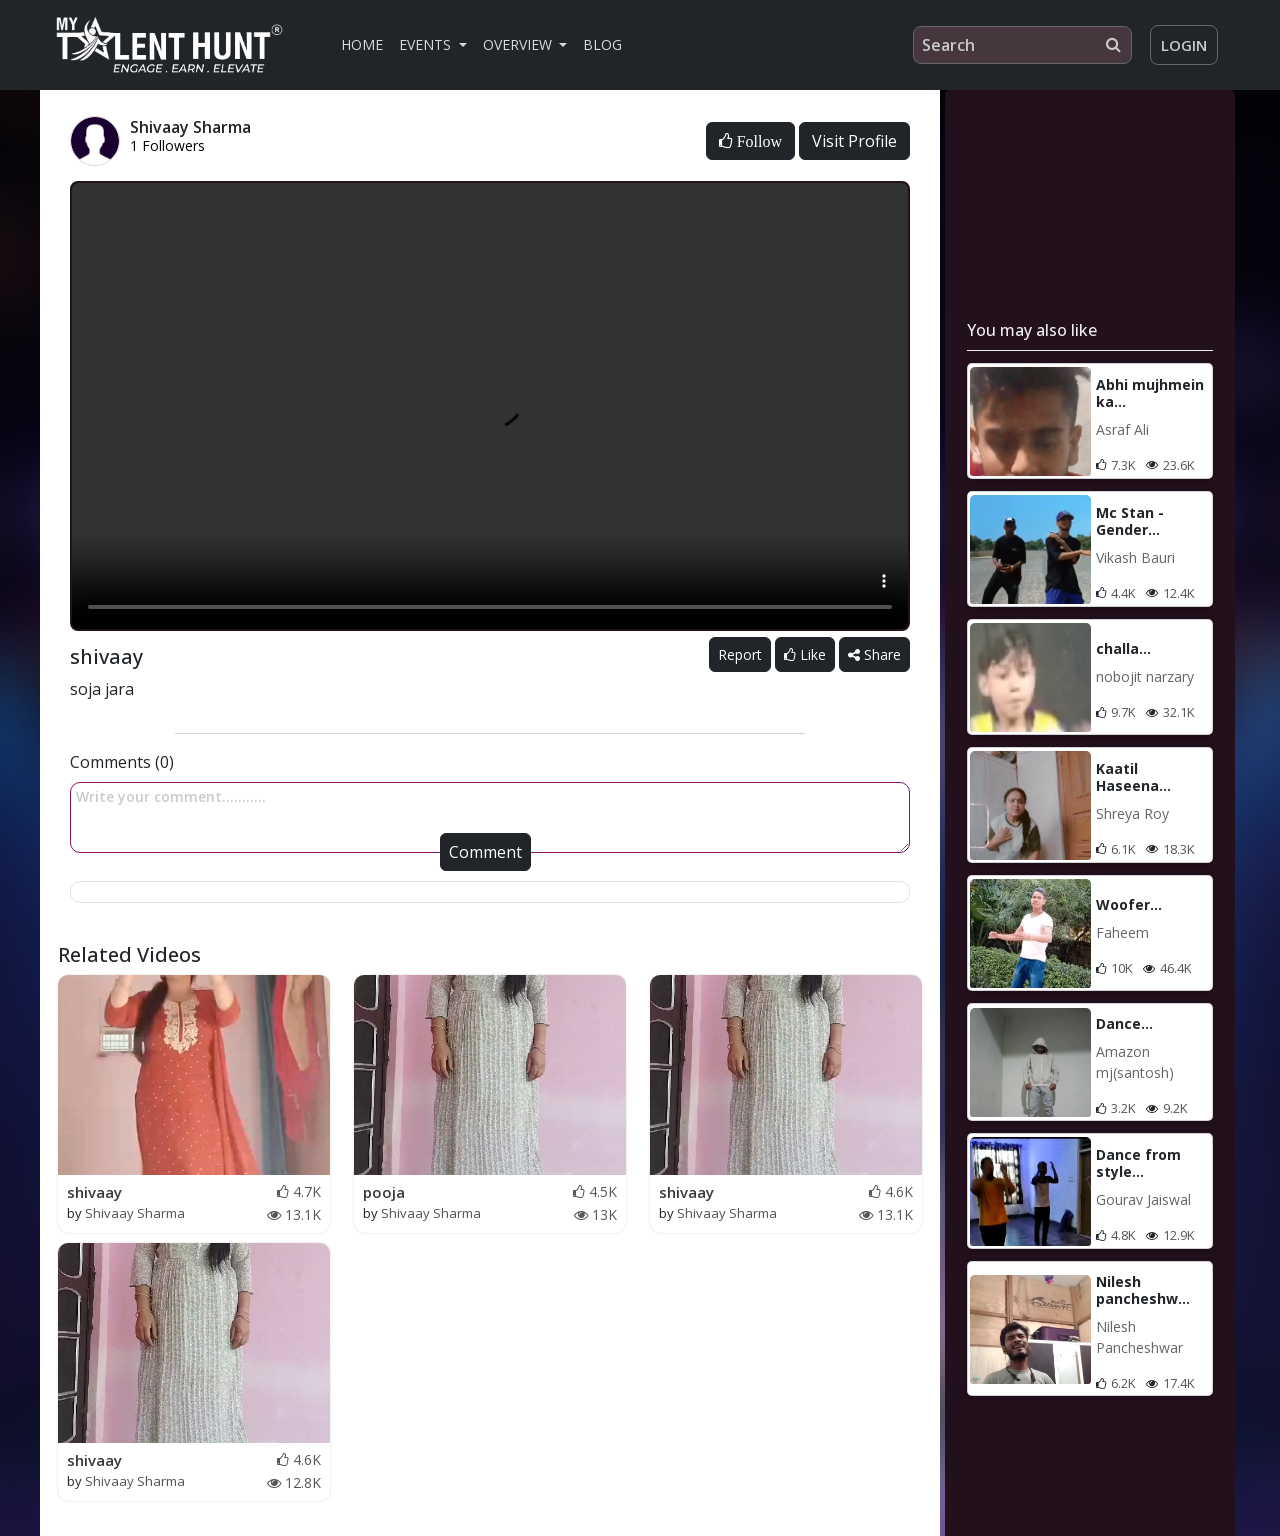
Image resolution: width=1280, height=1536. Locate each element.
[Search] (1022, 45)
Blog (602, 44)
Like (805, 654)
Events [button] (427, 44)
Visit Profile (854, 141)
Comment (485, 852)
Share (874, 654)
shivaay (94, 1192)
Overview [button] (519, 44)
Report (740, 654)
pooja (384, 1192)
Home (362, 44)
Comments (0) (122, 762)
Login (1184, 45)
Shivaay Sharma (135, 1213)
